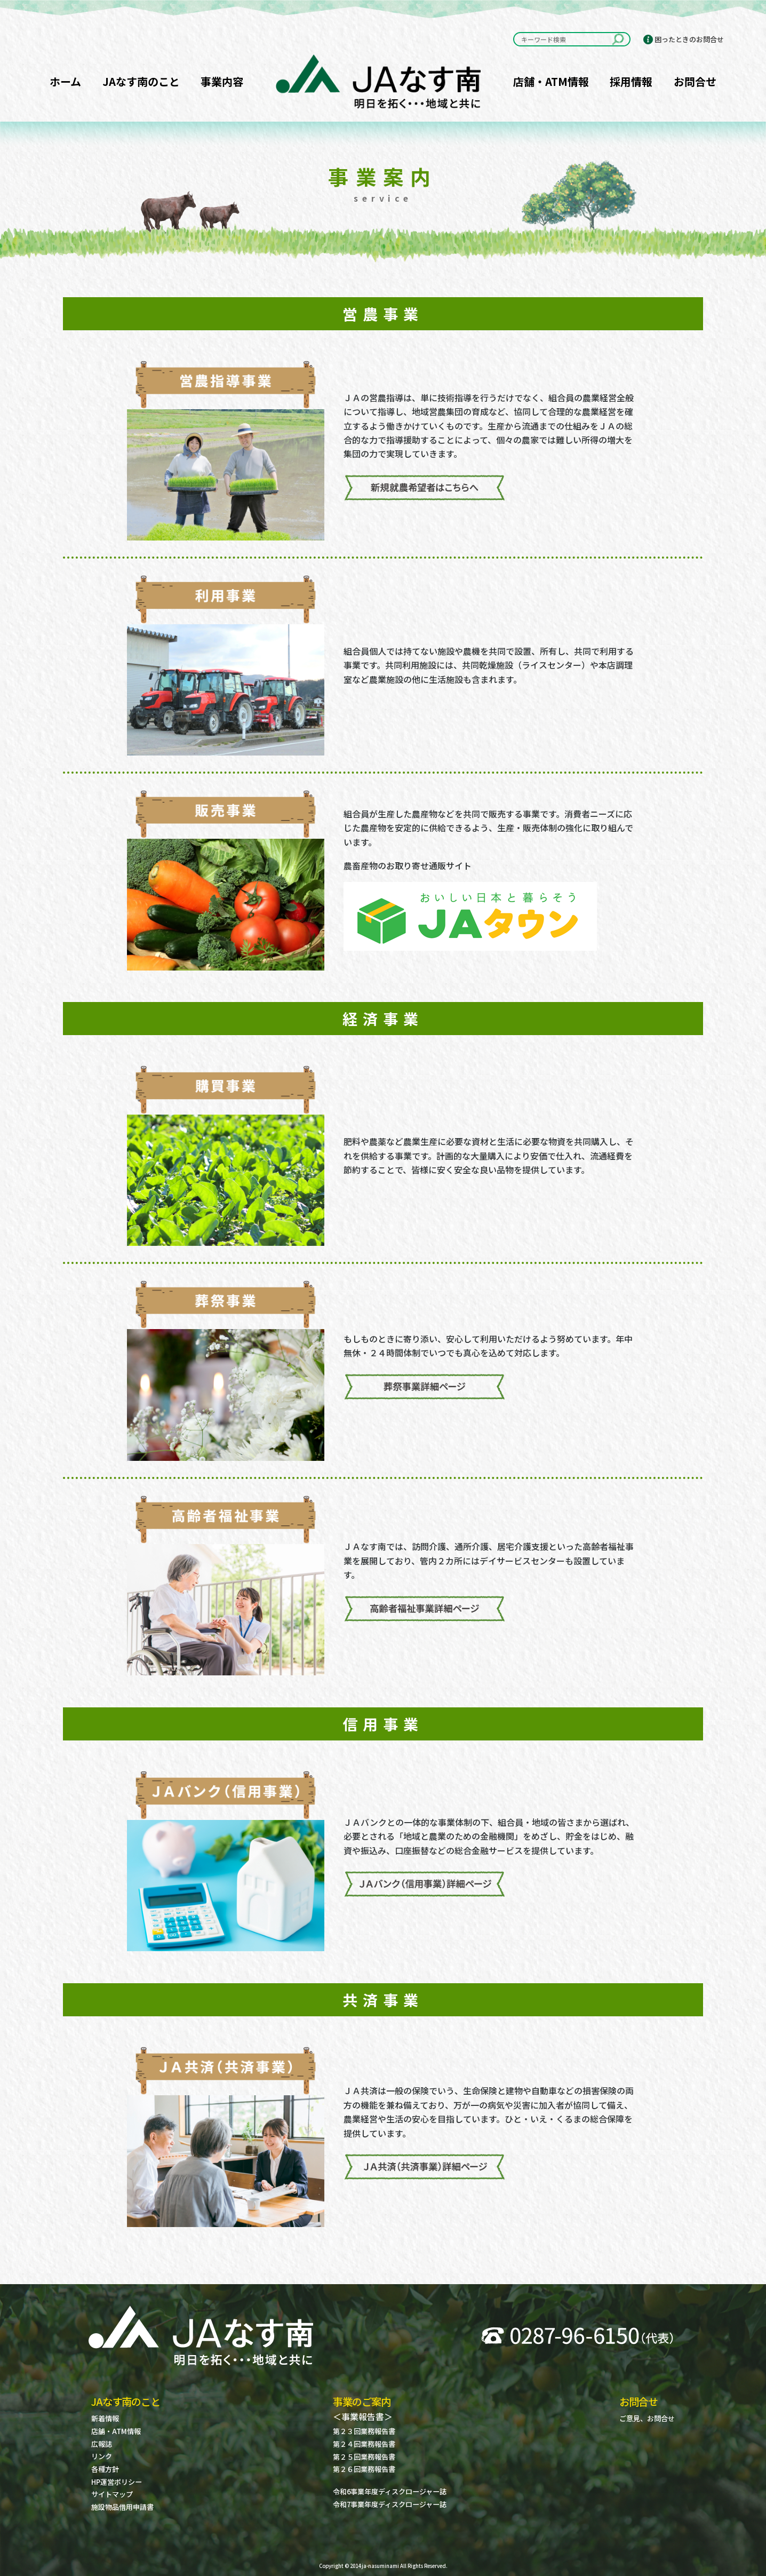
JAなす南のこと (141, 81)
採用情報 (631, 81)
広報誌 (101, 2443)
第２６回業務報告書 (364, 2469)
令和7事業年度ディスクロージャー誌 (389, 2504)
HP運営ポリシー (116, 2481)
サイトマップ (112, 2494)
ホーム (65, 81)
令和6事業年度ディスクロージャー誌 (389, 2491)
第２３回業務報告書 (364, 2431)
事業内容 (222, 81)
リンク (101, 2456)
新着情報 (105, 2418)
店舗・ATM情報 (551, 81)
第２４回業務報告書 (364, 2443)
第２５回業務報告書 (364, 2456)
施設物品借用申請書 (122, 2506)
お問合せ (695, 81)
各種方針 (105, 2469)
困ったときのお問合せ (689, 39)
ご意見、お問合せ (647, 2418)
